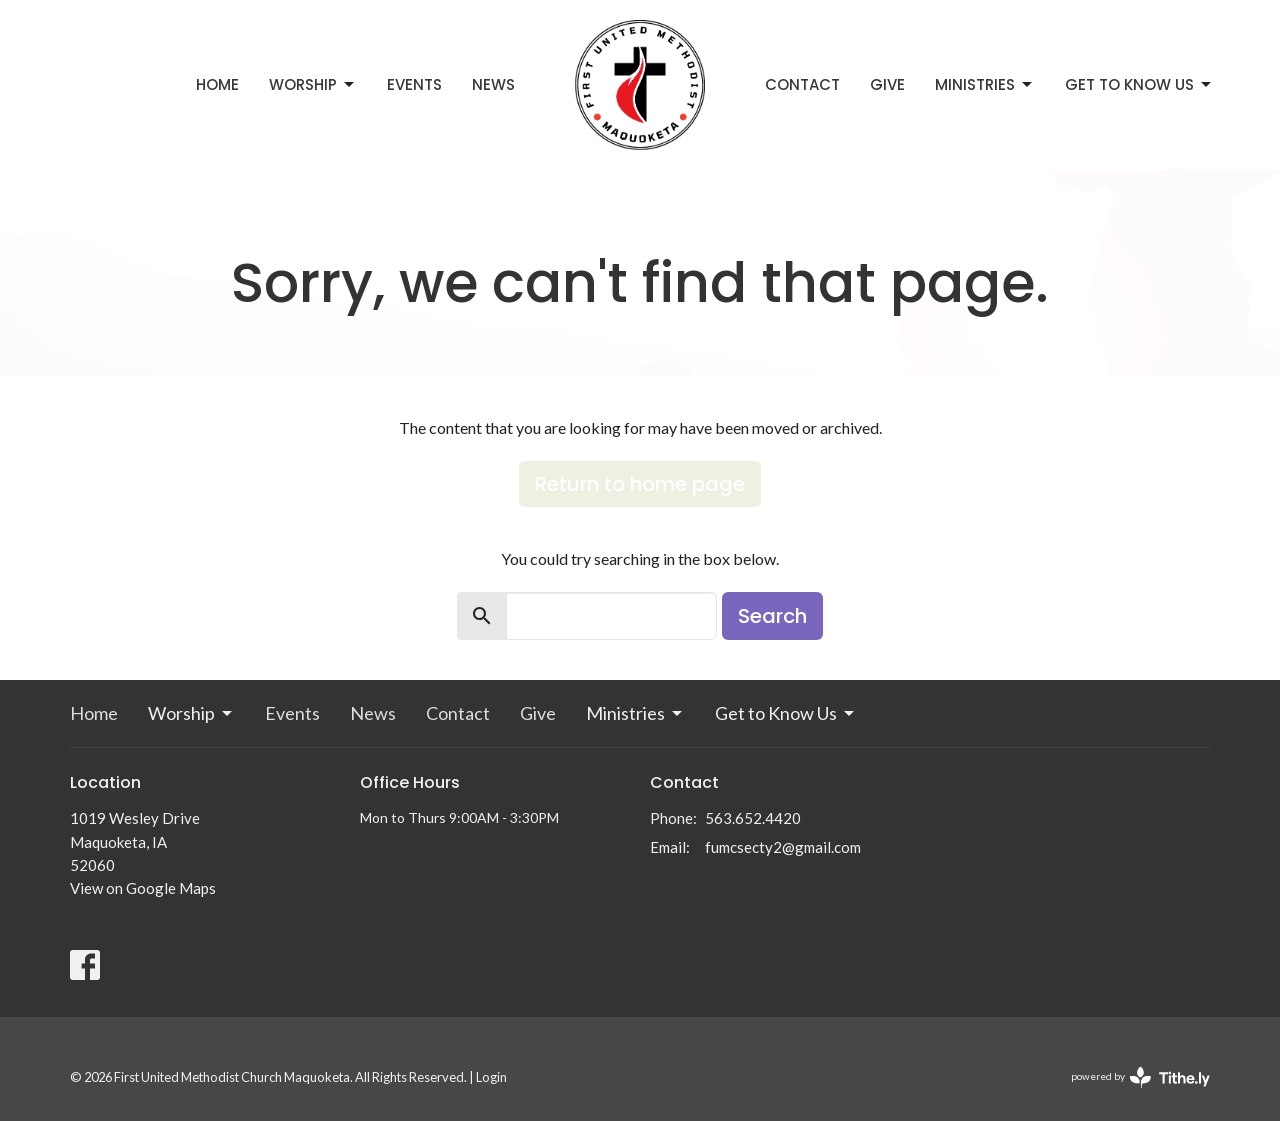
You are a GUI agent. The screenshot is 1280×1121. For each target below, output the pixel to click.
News (493, 84)
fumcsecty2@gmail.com (783, 847)
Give (887, 84)
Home (217, 84)
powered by (1140, 1077)
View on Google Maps (143, 888)
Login (491, 1077)
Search (772, 616)
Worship (313, 84)
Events (414, 84)
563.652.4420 (753, 818)
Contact (802, 84)
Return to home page (640, 484)
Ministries (985, 84)
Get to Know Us (1139, 84)
